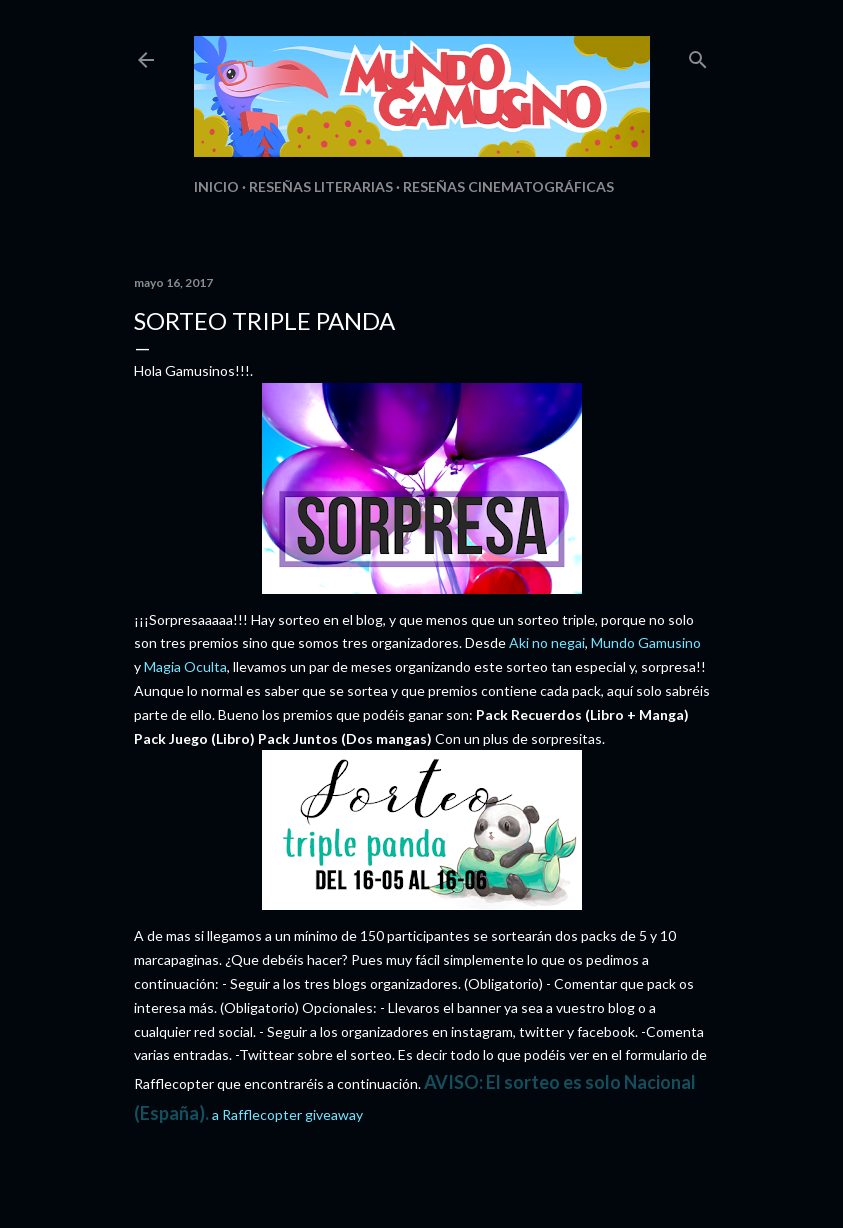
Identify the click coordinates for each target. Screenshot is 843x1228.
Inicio (216, 186)
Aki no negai (547, 642)
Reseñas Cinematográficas (508, 186)
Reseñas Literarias (321, 186)
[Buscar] (698, 55)
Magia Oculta (185, 666)
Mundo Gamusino (646, 642)
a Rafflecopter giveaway (287, 1114)
